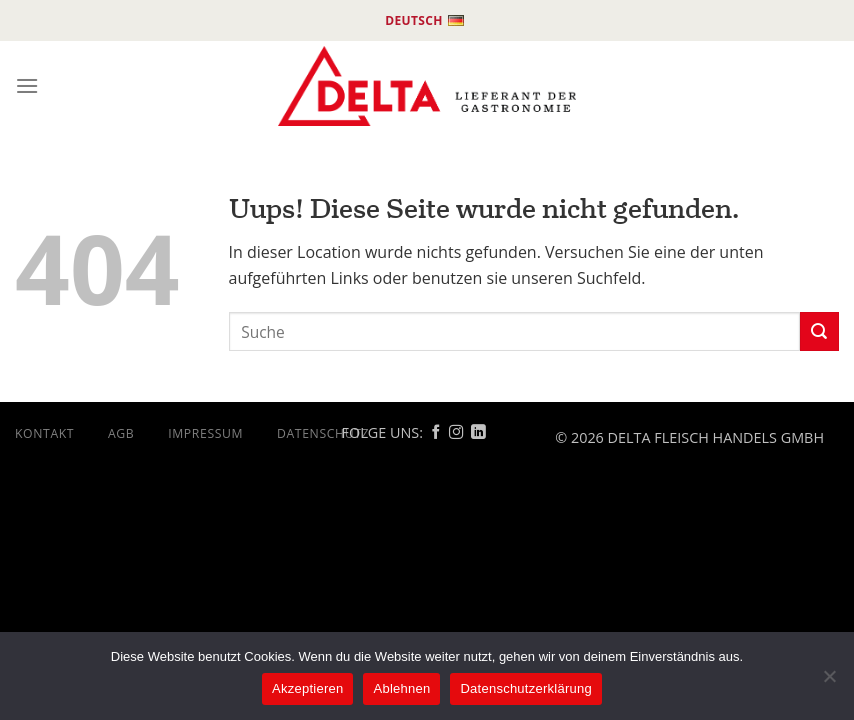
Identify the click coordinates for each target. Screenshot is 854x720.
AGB (121, 433)
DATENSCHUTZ (323, 433)
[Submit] (819, 331)
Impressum (205, 433)
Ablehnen (401, 688)
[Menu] (27, 85)
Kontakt (44, 433)
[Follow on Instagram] (456, 433)
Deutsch (424, 21)
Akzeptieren (307, 688)
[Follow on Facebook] (436, 433)
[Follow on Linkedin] (478, 433)
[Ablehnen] (829, 682)
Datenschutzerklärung (525, 688)
